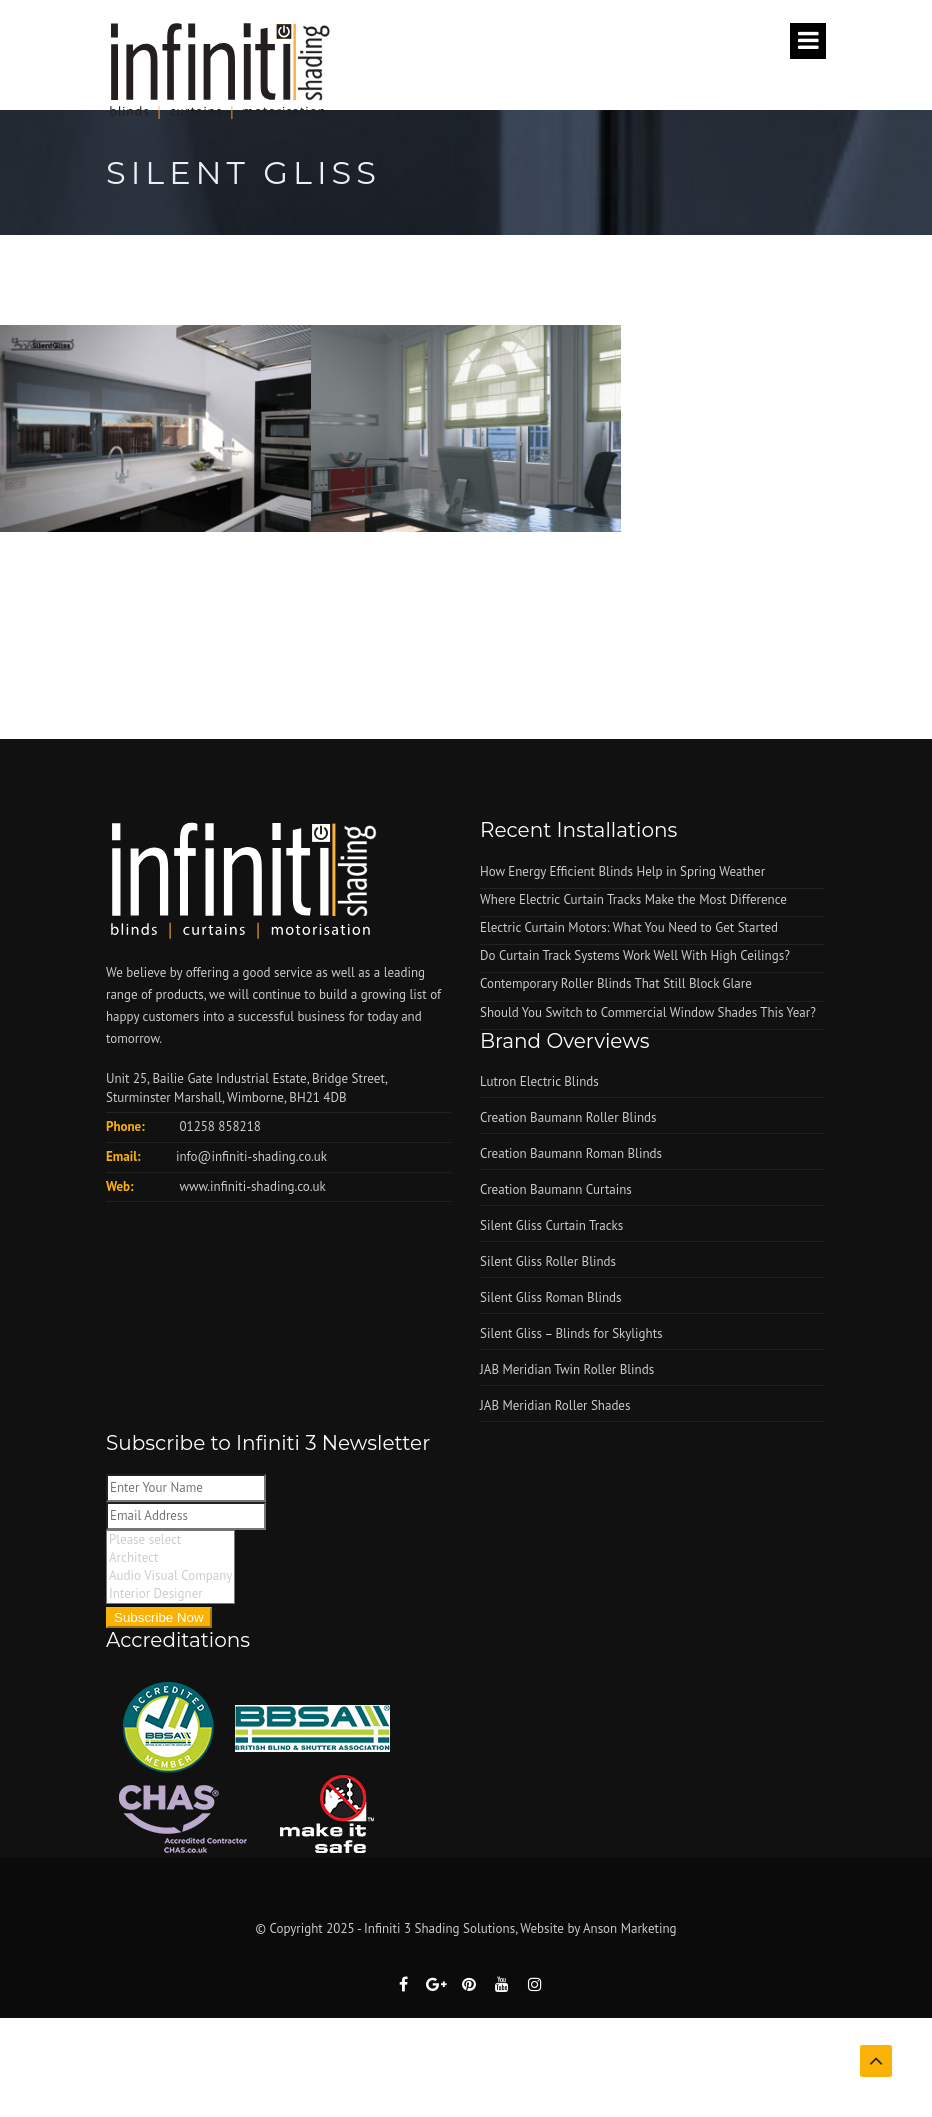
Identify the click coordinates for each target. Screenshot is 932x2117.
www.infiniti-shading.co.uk (251, 1186)
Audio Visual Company (170, 1576)
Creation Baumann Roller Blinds (568, 1117)
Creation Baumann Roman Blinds (571, 1153)
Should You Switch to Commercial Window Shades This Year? (648, 1012)
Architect (170, 1558)
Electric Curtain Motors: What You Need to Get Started (629, 927)
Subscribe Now (159, 1617)
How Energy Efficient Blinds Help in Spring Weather (622, 871)
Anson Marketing (630, 1928)
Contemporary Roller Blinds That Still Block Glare (616, 983)
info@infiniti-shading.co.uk (251, 1156)
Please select (170, 1540)
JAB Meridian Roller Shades (555, 1405)
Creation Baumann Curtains (556, 1189)
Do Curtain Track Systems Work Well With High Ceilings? (635, 955)
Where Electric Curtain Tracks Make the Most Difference (633, 899)
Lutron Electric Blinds (539, 1081)
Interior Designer (170, 1594)
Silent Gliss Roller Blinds (548, 1261)
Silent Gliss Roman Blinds (551, 1297)
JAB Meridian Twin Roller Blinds (567, 1369)
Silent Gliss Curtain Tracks (551, 1225)
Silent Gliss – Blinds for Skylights (571, 1333)
